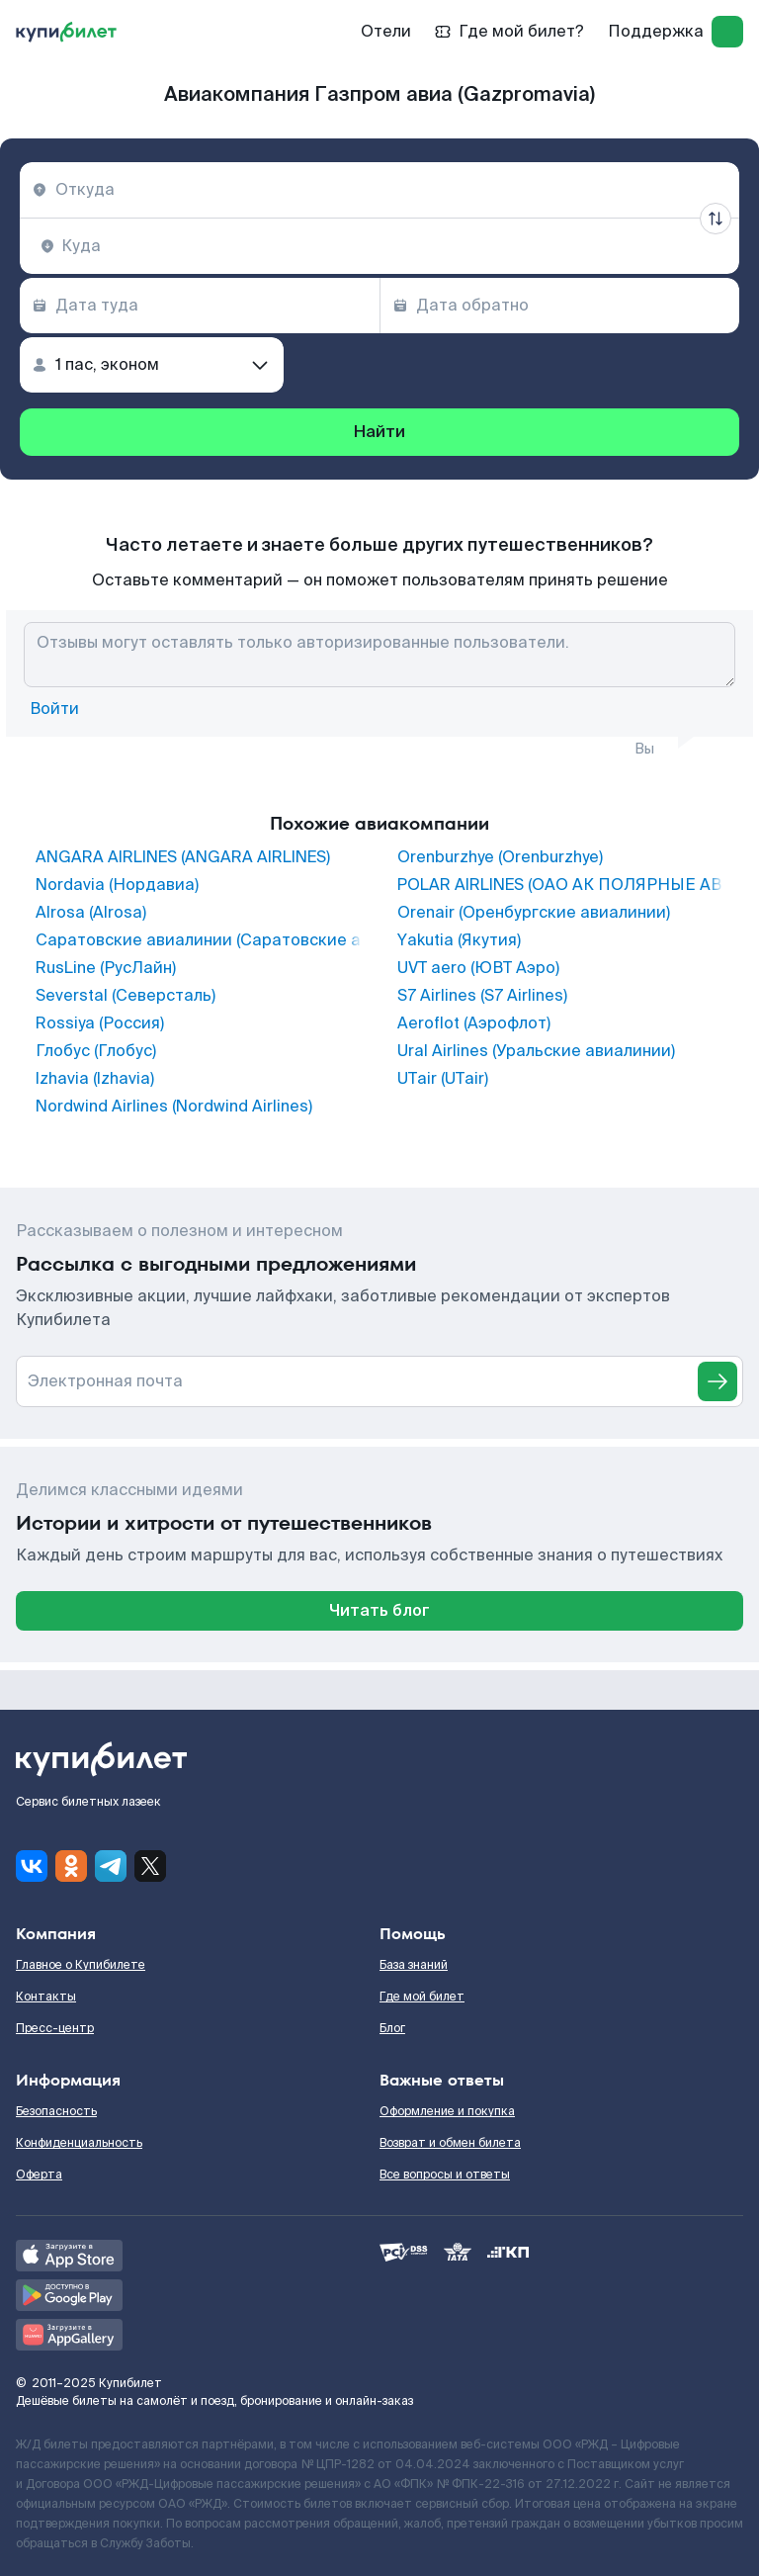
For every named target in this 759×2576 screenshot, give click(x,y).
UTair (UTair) (442, 1079)
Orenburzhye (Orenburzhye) (500, 857)
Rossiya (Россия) (100, 1023)
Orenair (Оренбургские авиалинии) (533, 913)
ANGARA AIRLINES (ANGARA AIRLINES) (183, 857)
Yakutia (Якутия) (459, 940)
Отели (386, 31)
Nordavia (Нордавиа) (117, 885)
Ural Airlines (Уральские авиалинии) (536, 1051)
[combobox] (379, 190)
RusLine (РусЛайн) (106, 968)
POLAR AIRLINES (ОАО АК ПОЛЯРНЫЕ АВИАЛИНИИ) (560, 885)
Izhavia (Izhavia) (95, 1079)
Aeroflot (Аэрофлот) (473, 1023)
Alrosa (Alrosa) (91, 913)
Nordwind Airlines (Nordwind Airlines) (174, 1106)
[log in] (727, 31)
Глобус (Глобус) (96, 1051)
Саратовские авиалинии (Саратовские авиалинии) (199, 940)
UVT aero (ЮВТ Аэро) (478, 968)
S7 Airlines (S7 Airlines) (482, 996)
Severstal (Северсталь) (125, 996)
